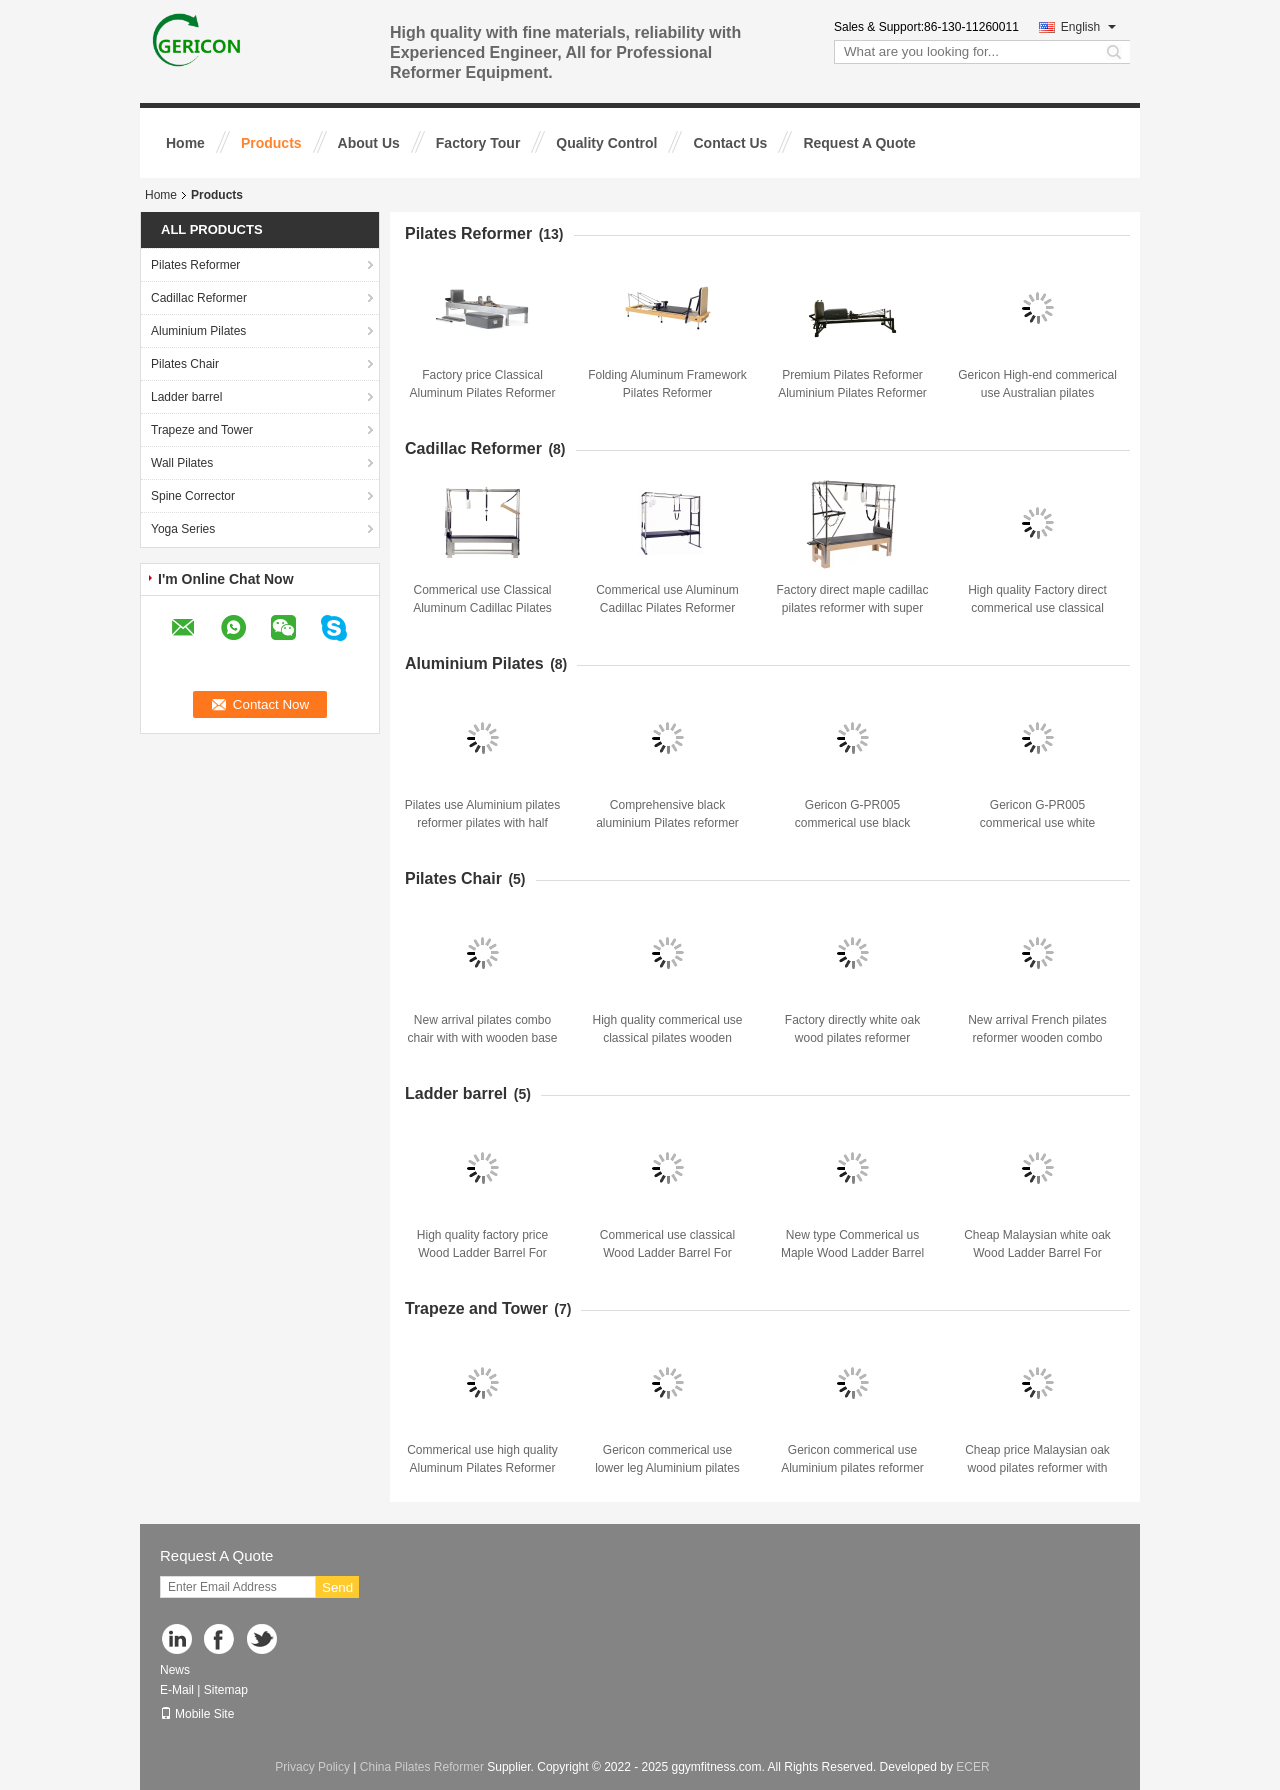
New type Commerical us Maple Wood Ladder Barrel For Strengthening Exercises (852, 1253)
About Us (369, 143)
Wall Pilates (182, 463)
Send (337, 1587)
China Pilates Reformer (422, 1767)
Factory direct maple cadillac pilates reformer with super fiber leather (852, 608)
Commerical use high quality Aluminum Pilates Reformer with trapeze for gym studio (482, 1468)
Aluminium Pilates (198, 331)
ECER (972, 1767)
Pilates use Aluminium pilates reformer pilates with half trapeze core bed (482, 823)
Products (271, 143)
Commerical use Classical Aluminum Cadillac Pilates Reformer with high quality (482, 608)
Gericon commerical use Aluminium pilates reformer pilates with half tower (852, 1468)
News (175, 1670)
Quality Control (606, 143)
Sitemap (226, 1690)
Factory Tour (478, 143)
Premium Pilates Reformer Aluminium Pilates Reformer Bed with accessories (852, 393)
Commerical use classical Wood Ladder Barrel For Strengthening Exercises (667, 1253)
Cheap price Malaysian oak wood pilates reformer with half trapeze (1037, 1468)
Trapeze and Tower (202, 430)
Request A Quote (859, 143)
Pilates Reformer (195, 265)
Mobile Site (197, 1714)
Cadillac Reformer (199, 298)
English (1088, 27)
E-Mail (177, 1690)
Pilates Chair (185, 364)
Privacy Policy (312, 1767)
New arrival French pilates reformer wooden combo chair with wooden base (1037, 1038)
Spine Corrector (193, 496)
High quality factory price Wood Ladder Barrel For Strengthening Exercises (482, 1253)
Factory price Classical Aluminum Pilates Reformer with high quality (482, 393)
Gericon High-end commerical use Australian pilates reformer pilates (1037, 393)
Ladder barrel (186, 397)
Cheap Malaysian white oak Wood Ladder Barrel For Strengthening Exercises (1037, 1253)
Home (185, 143)
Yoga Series (183, 529)
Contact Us (730, 143)
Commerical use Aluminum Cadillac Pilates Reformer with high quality (667, 608)
